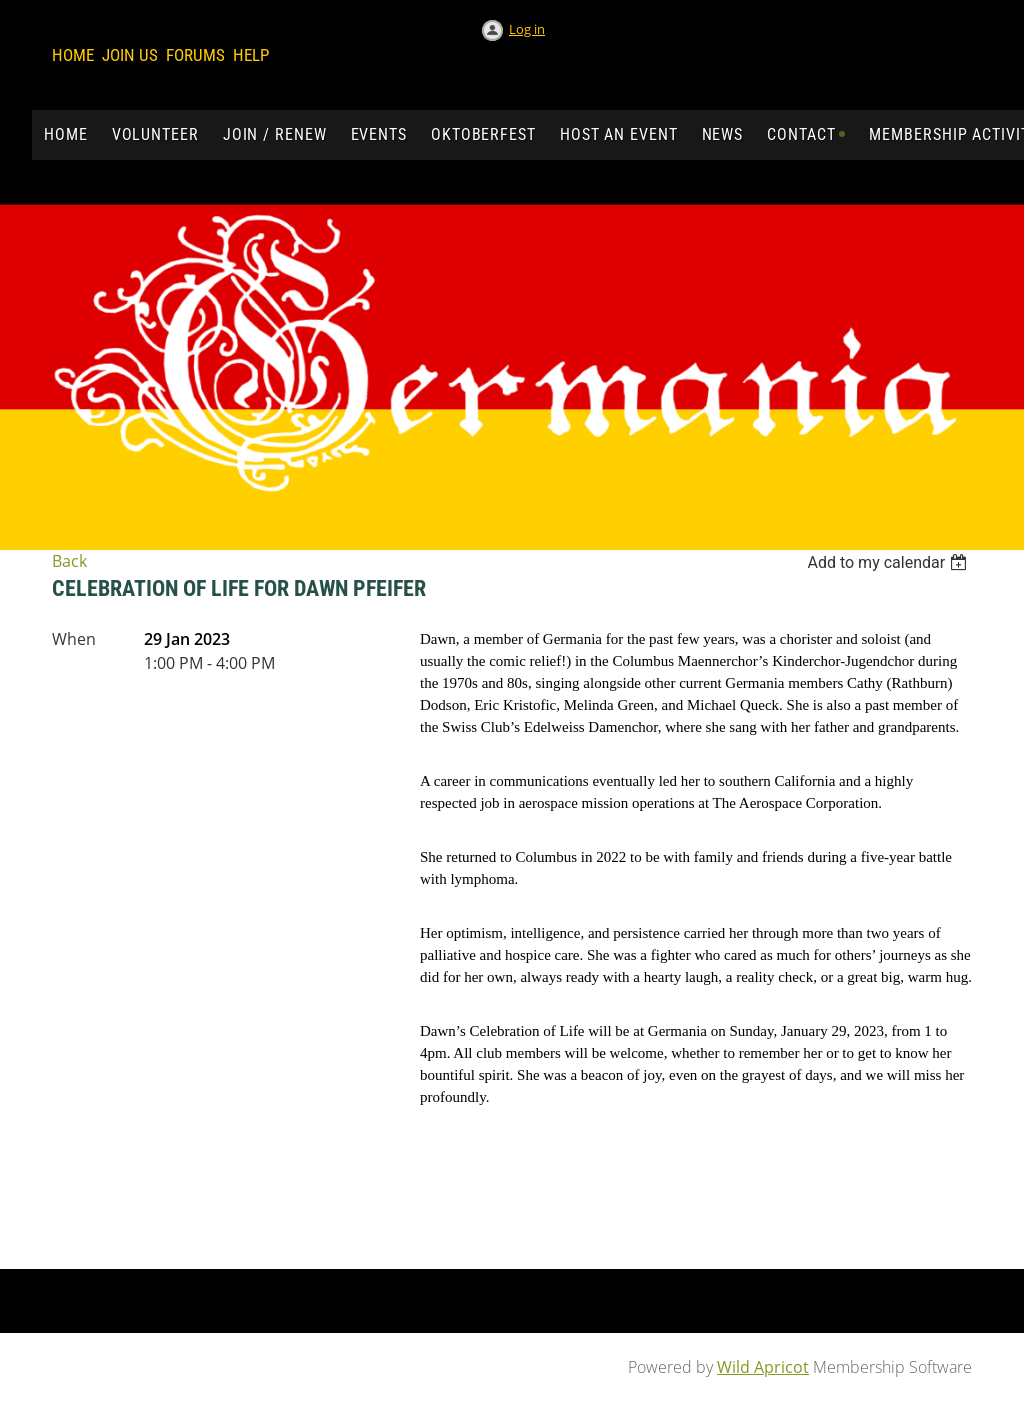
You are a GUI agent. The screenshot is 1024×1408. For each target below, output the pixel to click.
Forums (195, 55)
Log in (527, 29)
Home (73, 55)
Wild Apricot (763, 1367)
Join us (130, 55)
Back (69, 561)
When (74, 639)
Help (251, 55)
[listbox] (889, 562)
